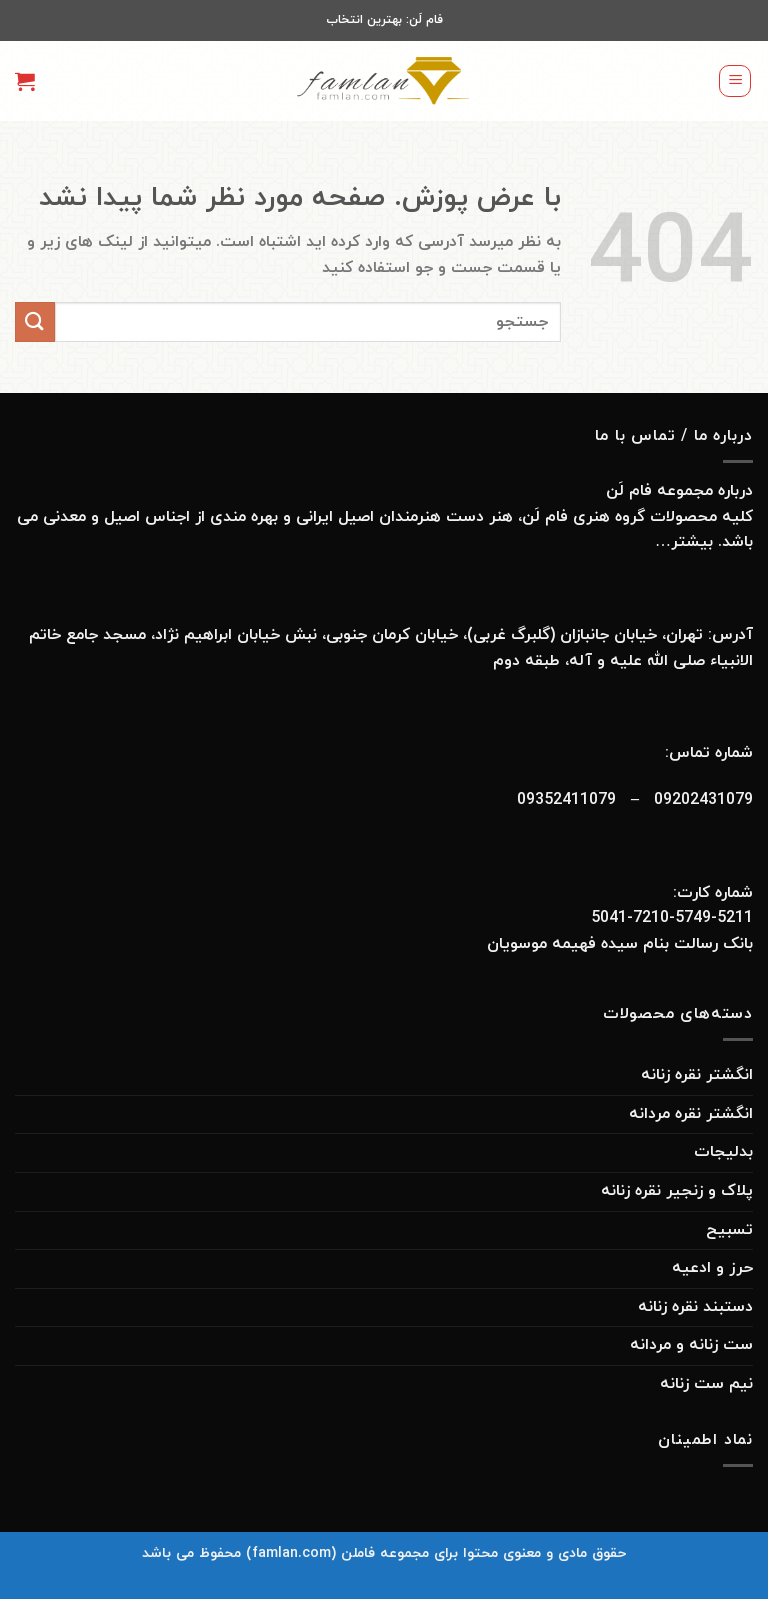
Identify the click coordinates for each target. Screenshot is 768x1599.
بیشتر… (681, 542)
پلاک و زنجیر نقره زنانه (677, 1191)
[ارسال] (35, 321)
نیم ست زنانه (706, 1384)
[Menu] (735, 81)
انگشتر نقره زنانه (697, 1075)
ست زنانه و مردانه (691, 1345)
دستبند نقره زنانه (695, 1307)
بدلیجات (723, 1152)
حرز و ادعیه (712, 1268)
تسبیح (729, 1230)
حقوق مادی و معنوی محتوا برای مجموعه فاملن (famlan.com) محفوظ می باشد (384, 1553)
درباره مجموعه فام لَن (679, 491)
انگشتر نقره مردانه (691, 1114)
